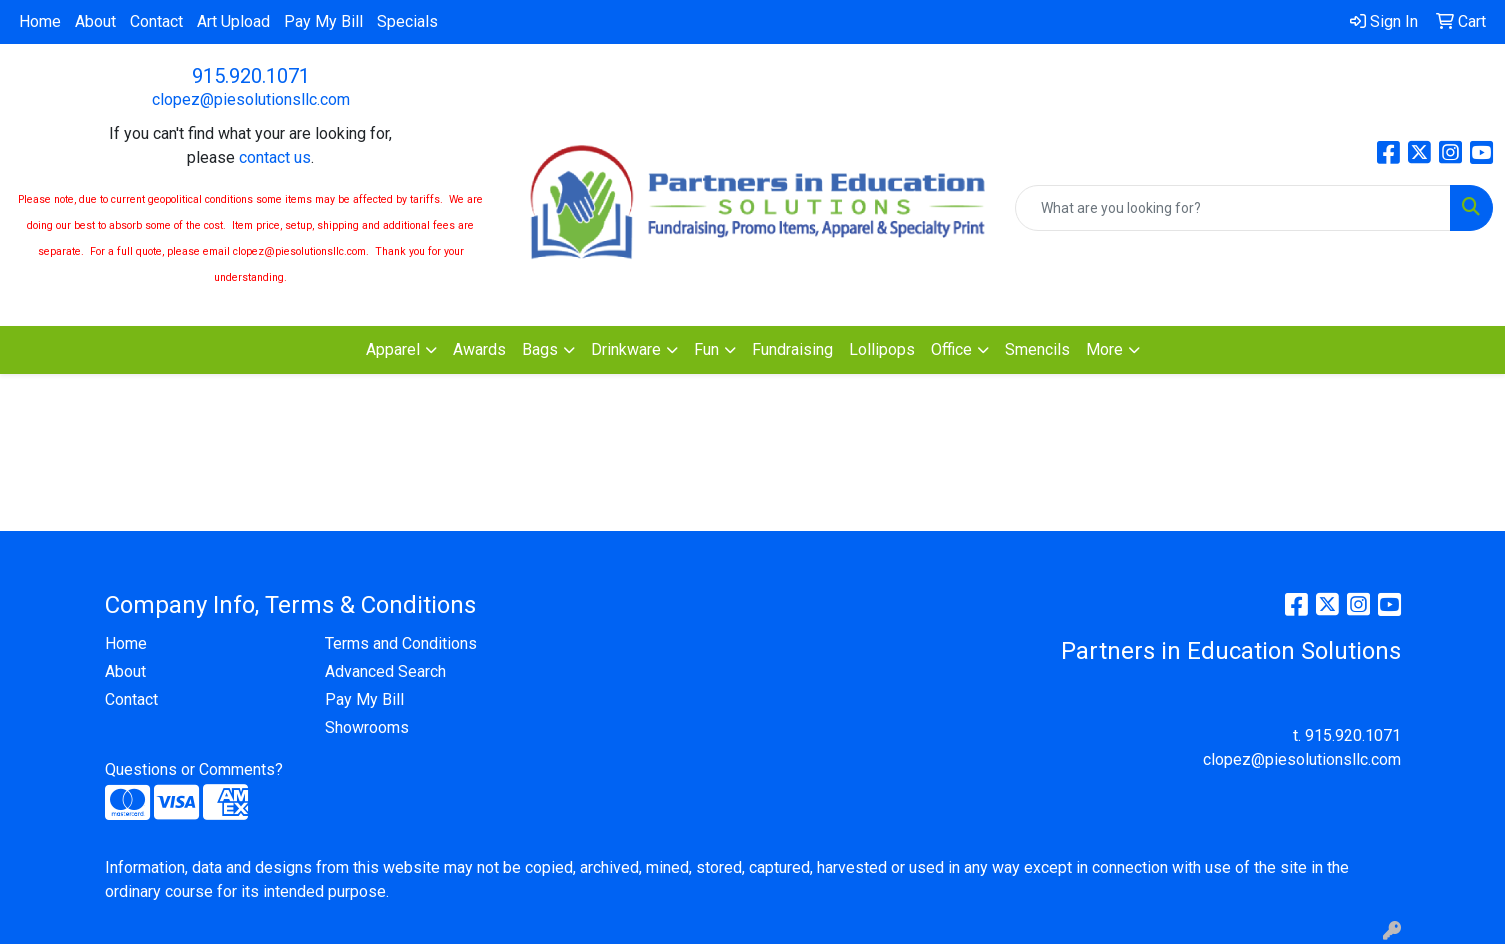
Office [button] (951, 349)
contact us (275, 157)
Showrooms (367, 727)
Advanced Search (385, 671)
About (95, 21)
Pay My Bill (323, 21)
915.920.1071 (251, 76)
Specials (407, 21)
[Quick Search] (1233, 208)
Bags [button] (540, 349)
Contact (156, 21)
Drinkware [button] (626, 349)
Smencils (1037, 349)
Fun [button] (706, 349)
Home (40, 21)
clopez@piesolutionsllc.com (251, 99)
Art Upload (233, 21)
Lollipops (882, 349)
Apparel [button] (393, 349)
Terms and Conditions (401, 643)
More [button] (1104, 349)
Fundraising (792, 349)
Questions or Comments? (194, 769)
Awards (479, 349)
